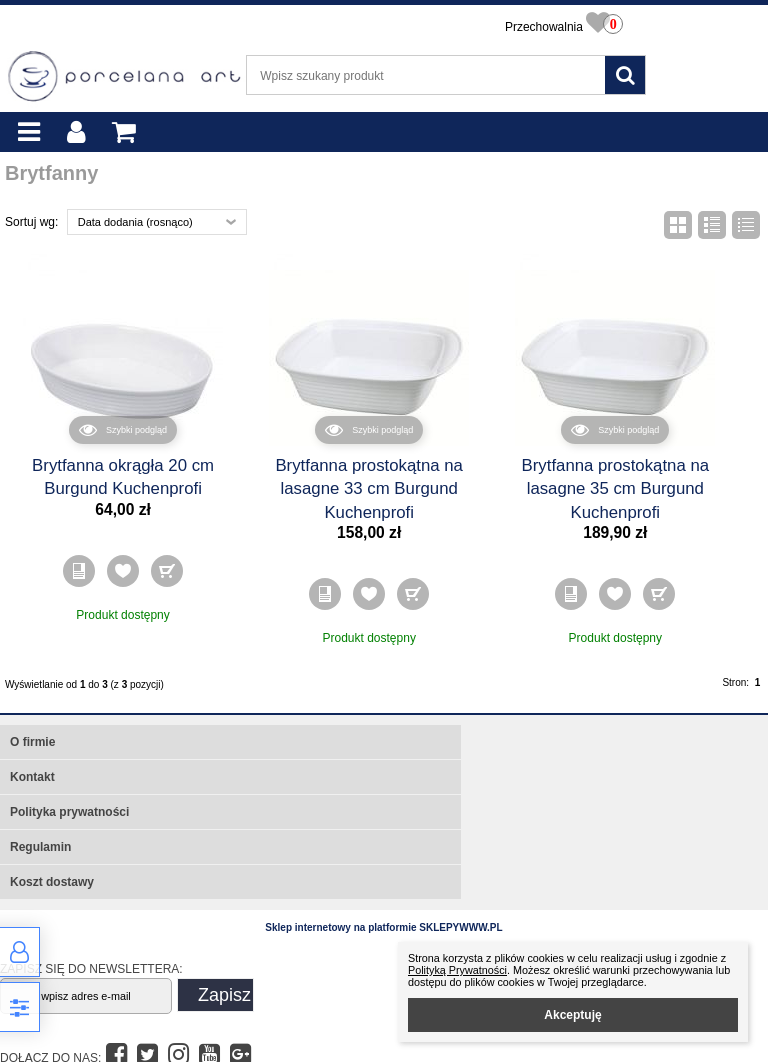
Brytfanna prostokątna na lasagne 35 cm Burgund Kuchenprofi (616, 489)
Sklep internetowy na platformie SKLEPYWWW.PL (383, 927)
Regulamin (40, 847)
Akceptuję (572, 1015)
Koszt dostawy (52, 882)
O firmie (32, 742)
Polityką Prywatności (457, 970)
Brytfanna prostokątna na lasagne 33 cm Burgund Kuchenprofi (369, 489)
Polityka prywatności (69, 812)
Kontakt (32, 777)
